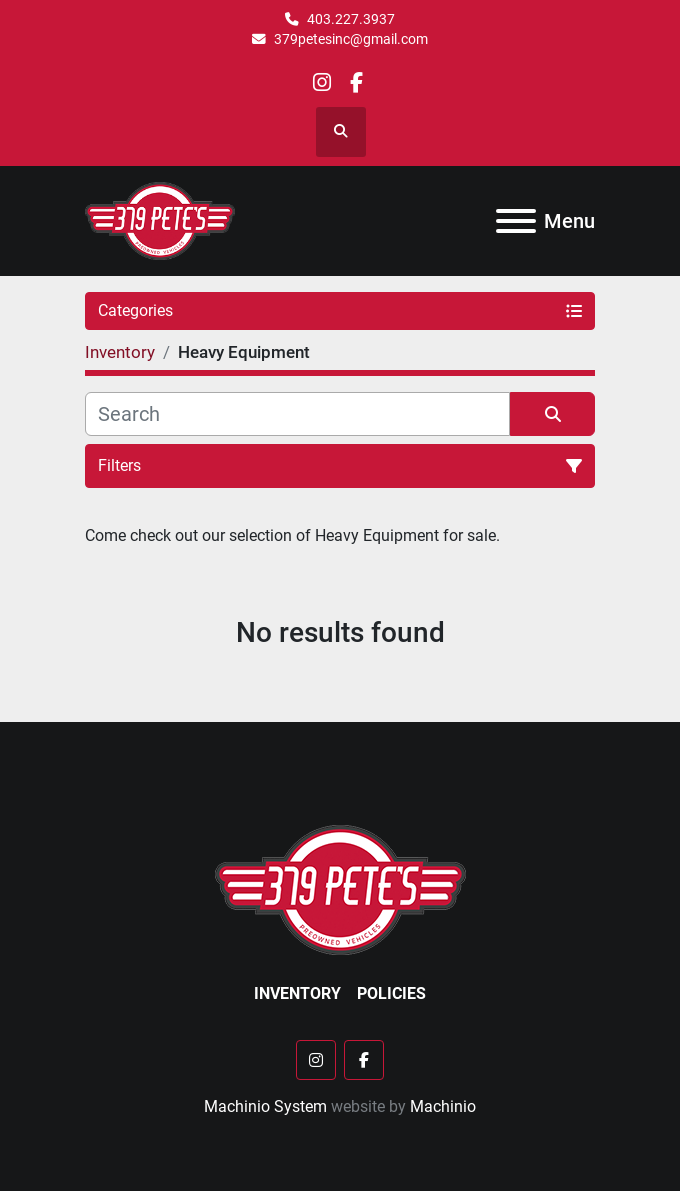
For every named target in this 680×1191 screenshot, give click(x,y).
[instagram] (322, 82)
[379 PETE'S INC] (340, 888)
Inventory (297, 993)
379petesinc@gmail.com (351, 39)
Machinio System (265, 1106)
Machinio (443, 1106)
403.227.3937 (351, 19)
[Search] (297, 414)
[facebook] (356, 82)
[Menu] (516, 221)
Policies (391, 993)
